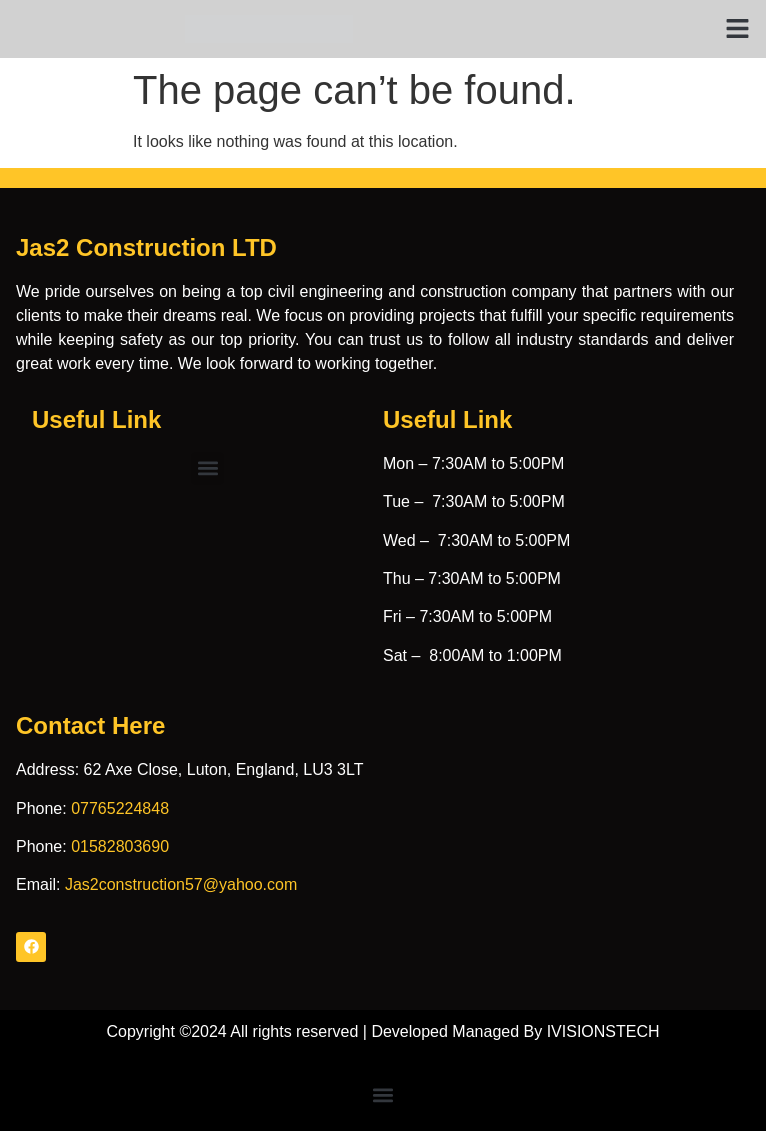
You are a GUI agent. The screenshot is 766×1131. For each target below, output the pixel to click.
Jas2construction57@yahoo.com (181, 884)
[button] (738, 29)
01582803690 (120, 846)
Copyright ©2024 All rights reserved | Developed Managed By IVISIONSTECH (382, 1031)
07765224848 (120, 808)
